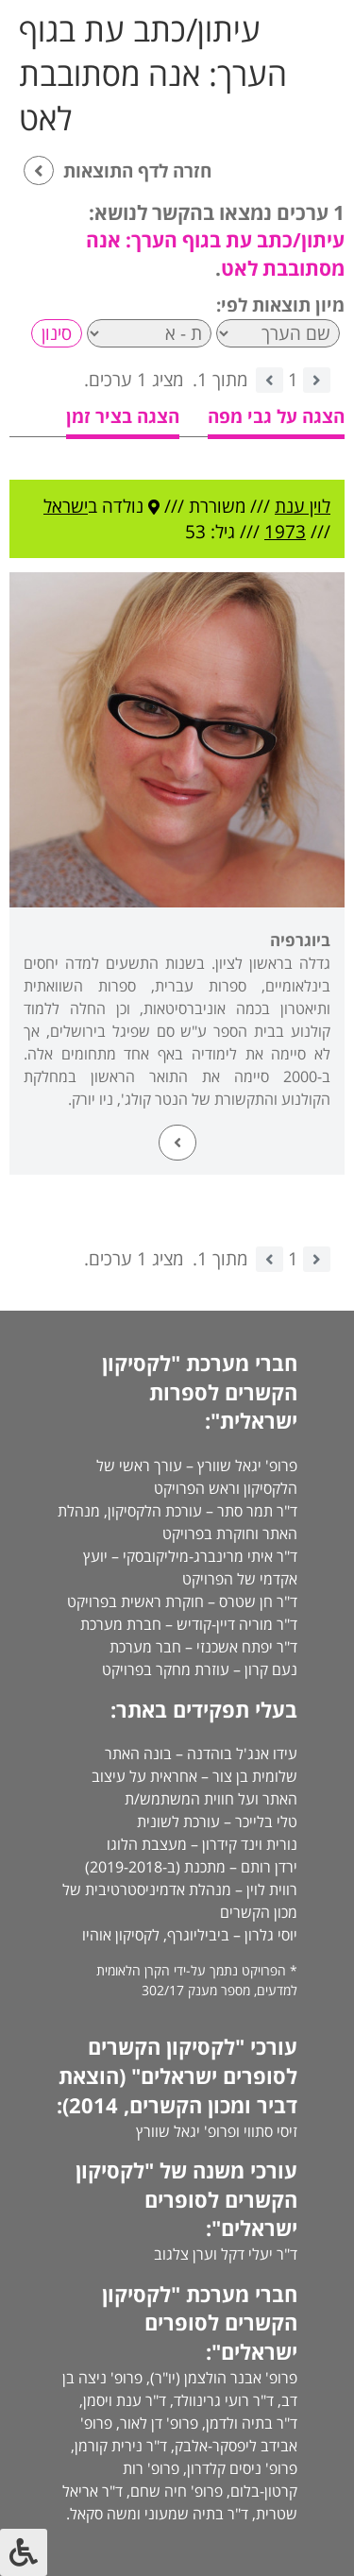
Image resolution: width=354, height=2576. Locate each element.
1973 (285, 531)
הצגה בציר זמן (122, 416)
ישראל (65, 506)
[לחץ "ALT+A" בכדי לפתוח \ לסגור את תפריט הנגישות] (23, 2552)
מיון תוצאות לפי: (280, 305)
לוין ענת (302, 506)
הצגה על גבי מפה (276, 416)
